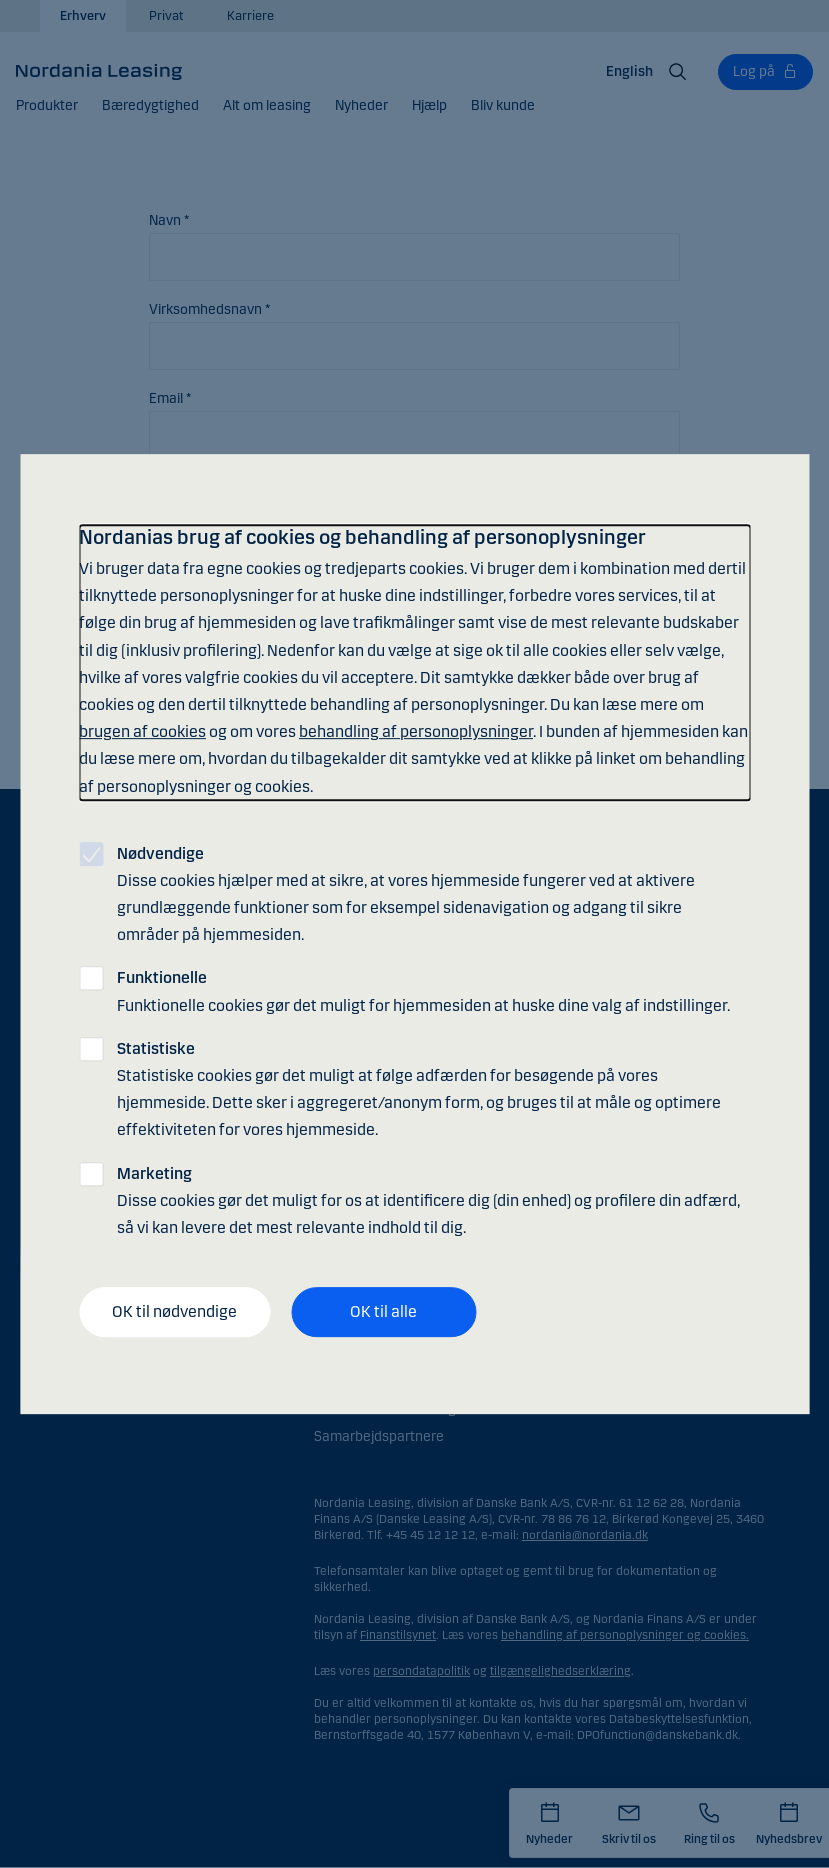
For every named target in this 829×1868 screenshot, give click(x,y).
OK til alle (383, 1311)
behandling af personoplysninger (416, 731)
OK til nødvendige (174, 1311)
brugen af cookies (142, 731)
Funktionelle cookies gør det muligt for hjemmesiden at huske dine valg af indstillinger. (423, 992)
